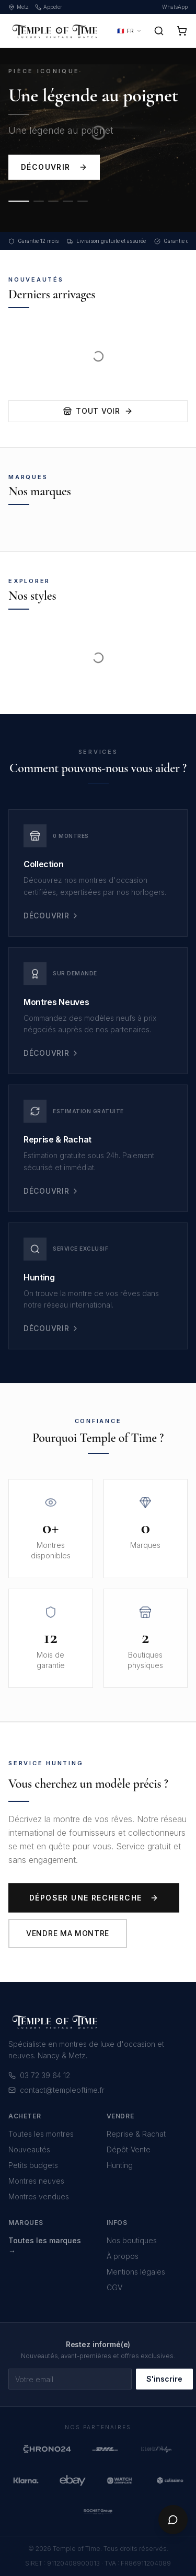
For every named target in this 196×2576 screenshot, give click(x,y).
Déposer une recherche (93, 1897)
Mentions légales (136, 2271)
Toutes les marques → (44, 2245)
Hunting (120, 2165)
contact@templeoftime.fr (56, 2089)
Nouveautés (29, 2149)
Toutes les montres (41, 2133)
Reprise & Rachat (136, 2133)
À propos (123, 2256)
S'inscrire (164, 2378)
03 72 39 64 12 (39, 2075)
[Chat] (173, 2519)
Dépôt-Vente (129, 2149)
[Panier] (181, 30)
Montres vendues (38, 2196)
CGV (114, 2287)
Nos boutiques (132, 2240)
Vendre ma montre (67, 1933)
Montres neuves (36, 2180)
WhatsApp (175, 7)
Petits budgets (33, 2165)
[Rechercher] (158, 30)
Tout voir (97, 410)
